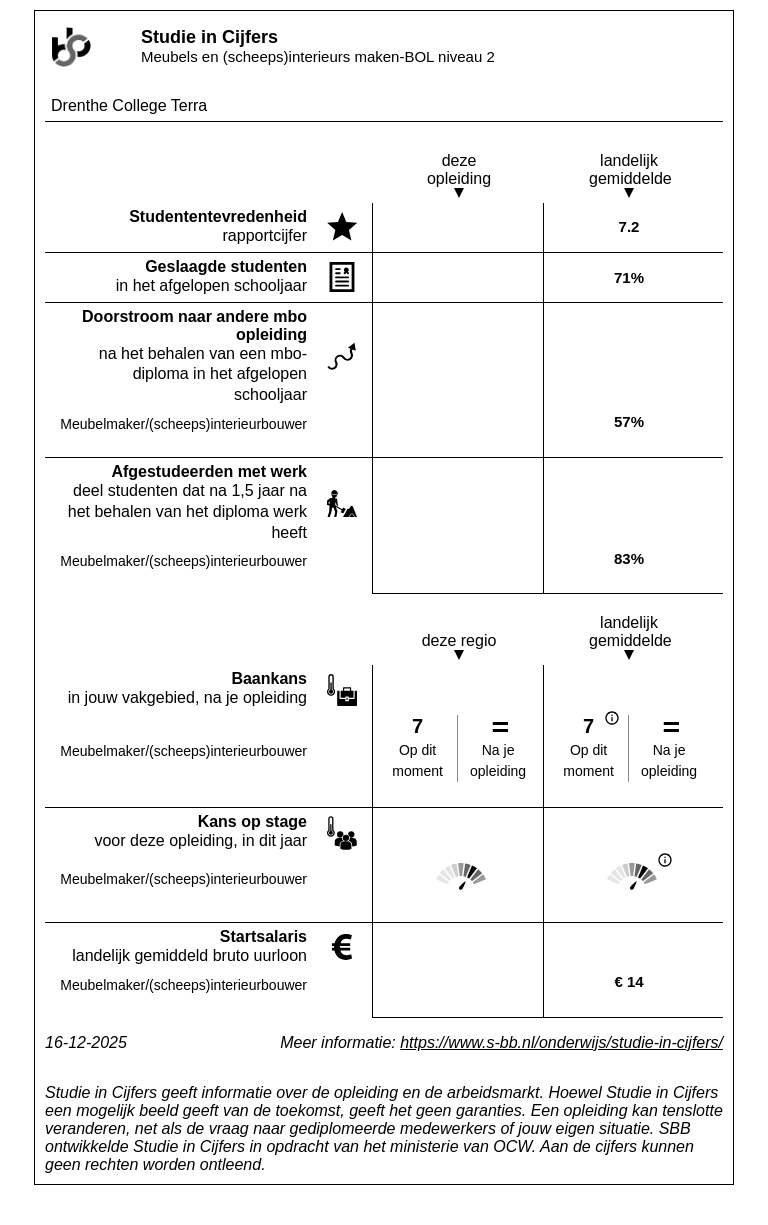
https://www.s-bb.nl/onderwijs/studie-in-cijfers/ (561, 1042)
